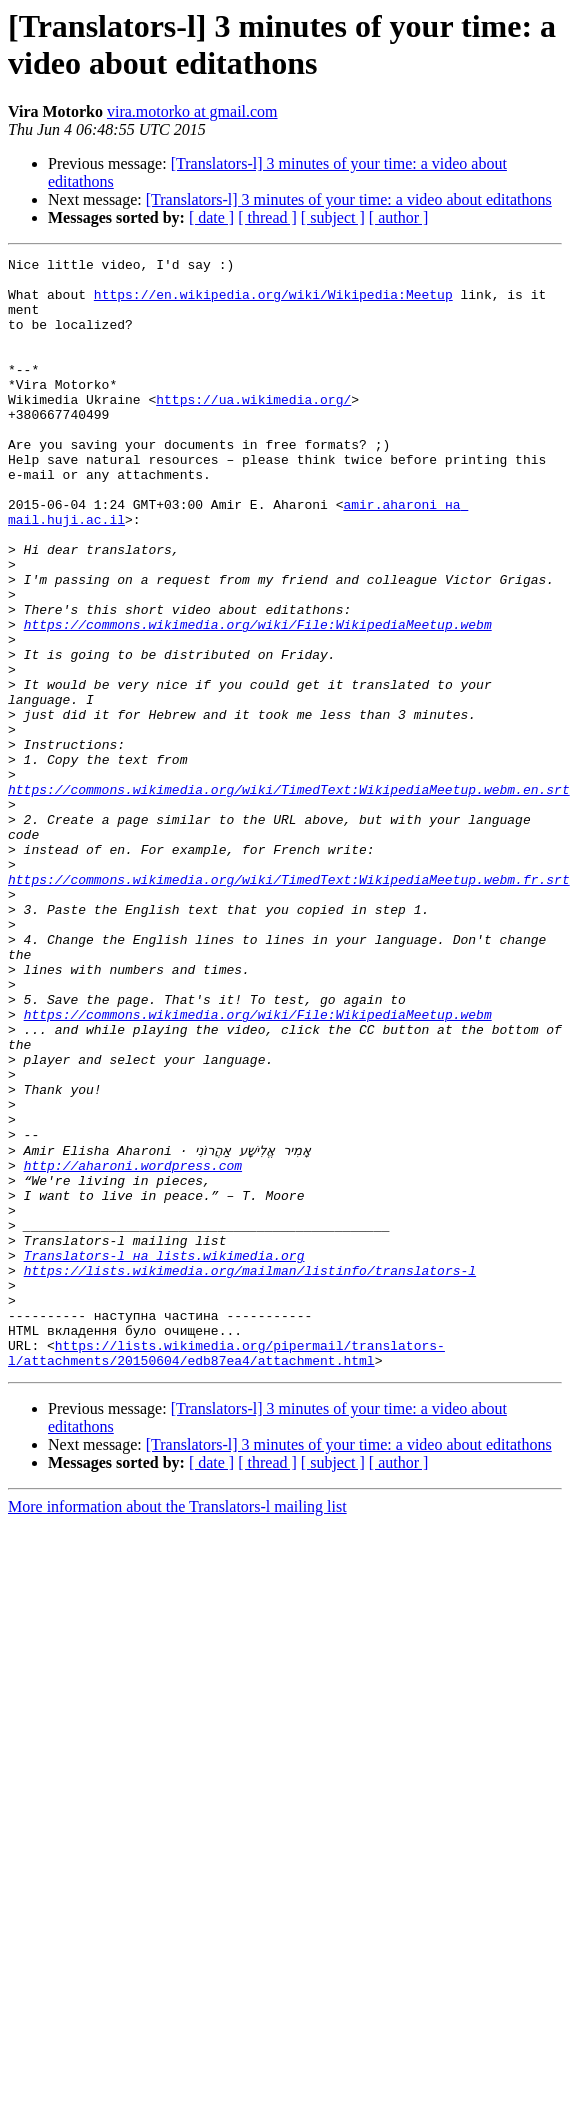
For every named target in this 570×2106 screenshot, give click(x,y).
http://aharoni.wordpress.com (133, 1347)
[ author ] (399, 217)
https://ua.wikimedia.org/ (253, 429)
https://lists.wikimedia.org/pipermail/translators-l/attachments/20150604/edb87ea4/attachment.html (226, 1572)
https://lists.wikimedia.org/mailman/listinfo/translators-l (250, 1473)
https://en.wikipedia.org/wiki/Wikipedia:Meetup (273, 303)
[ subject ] (333, 217)
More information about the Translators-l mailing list (177, 1727)
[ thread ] (267, 217)
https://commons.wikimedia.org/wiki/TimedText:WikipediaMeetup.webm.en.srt (289, 897)
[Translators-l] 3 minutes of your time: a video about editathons (349, 199)
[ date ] (211, 217)
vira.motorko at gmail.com (192, 111)
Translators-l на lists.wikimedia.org (164, 1455)
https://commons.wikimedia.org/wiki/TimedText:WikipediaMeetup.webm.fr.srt (289, 1005)
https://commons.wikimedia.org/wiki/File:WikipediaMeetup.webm (258, 699)
